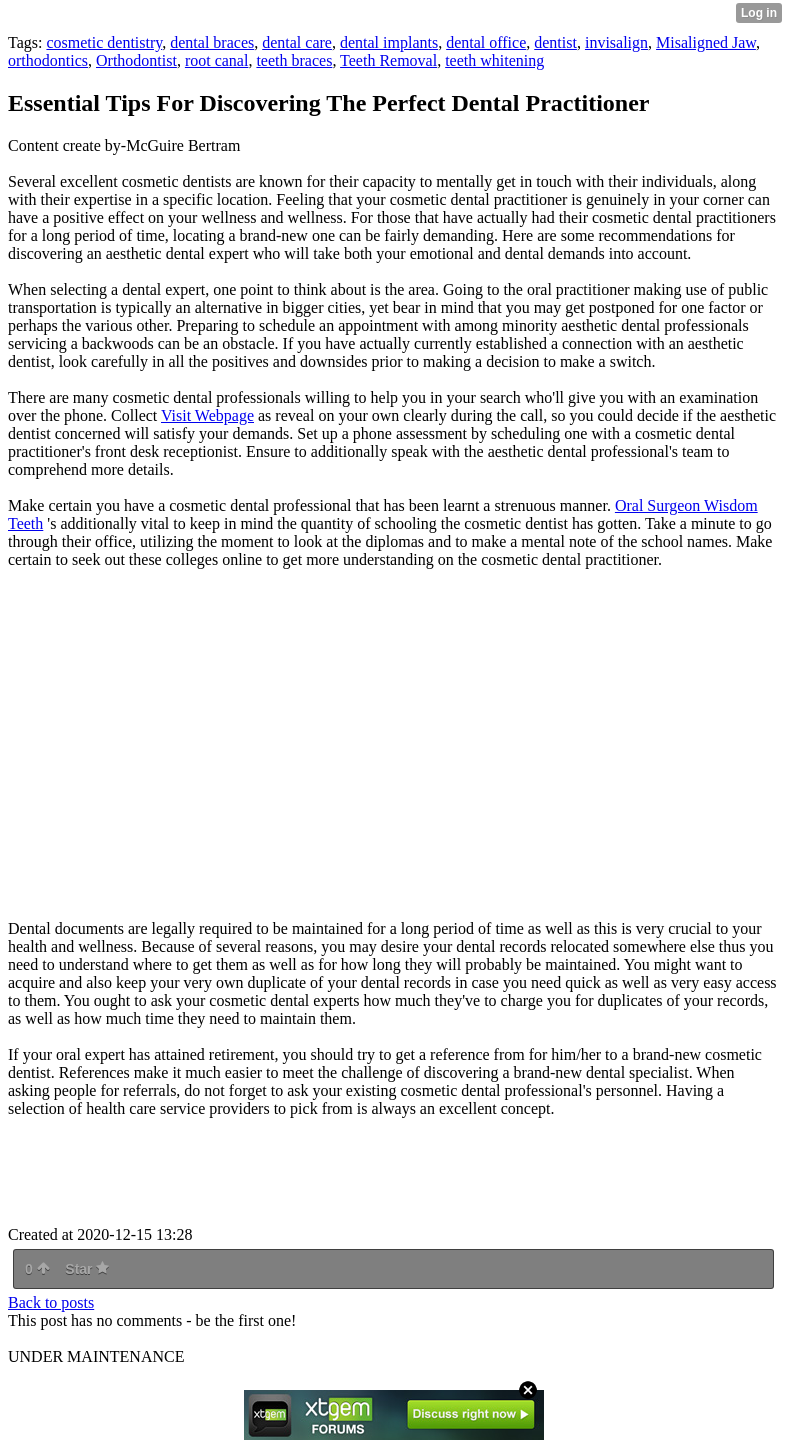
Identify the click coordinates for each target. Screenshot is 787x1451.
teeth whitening (494, 60)
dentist (555, 42)
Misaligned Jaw (706, 42)
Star (87, 1269)
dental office (486, 42)
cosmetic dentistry (104, 42)
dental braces (212, 42)
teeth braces (294, 60)
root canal (217, 60)
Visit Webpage (207, 415)
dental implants (389, 42)
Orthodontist (136, 60)
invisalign (616, 42)
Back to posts (51, 1302)
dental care (297, 42)
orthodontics (48, 60)
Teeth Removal (388, 60)
